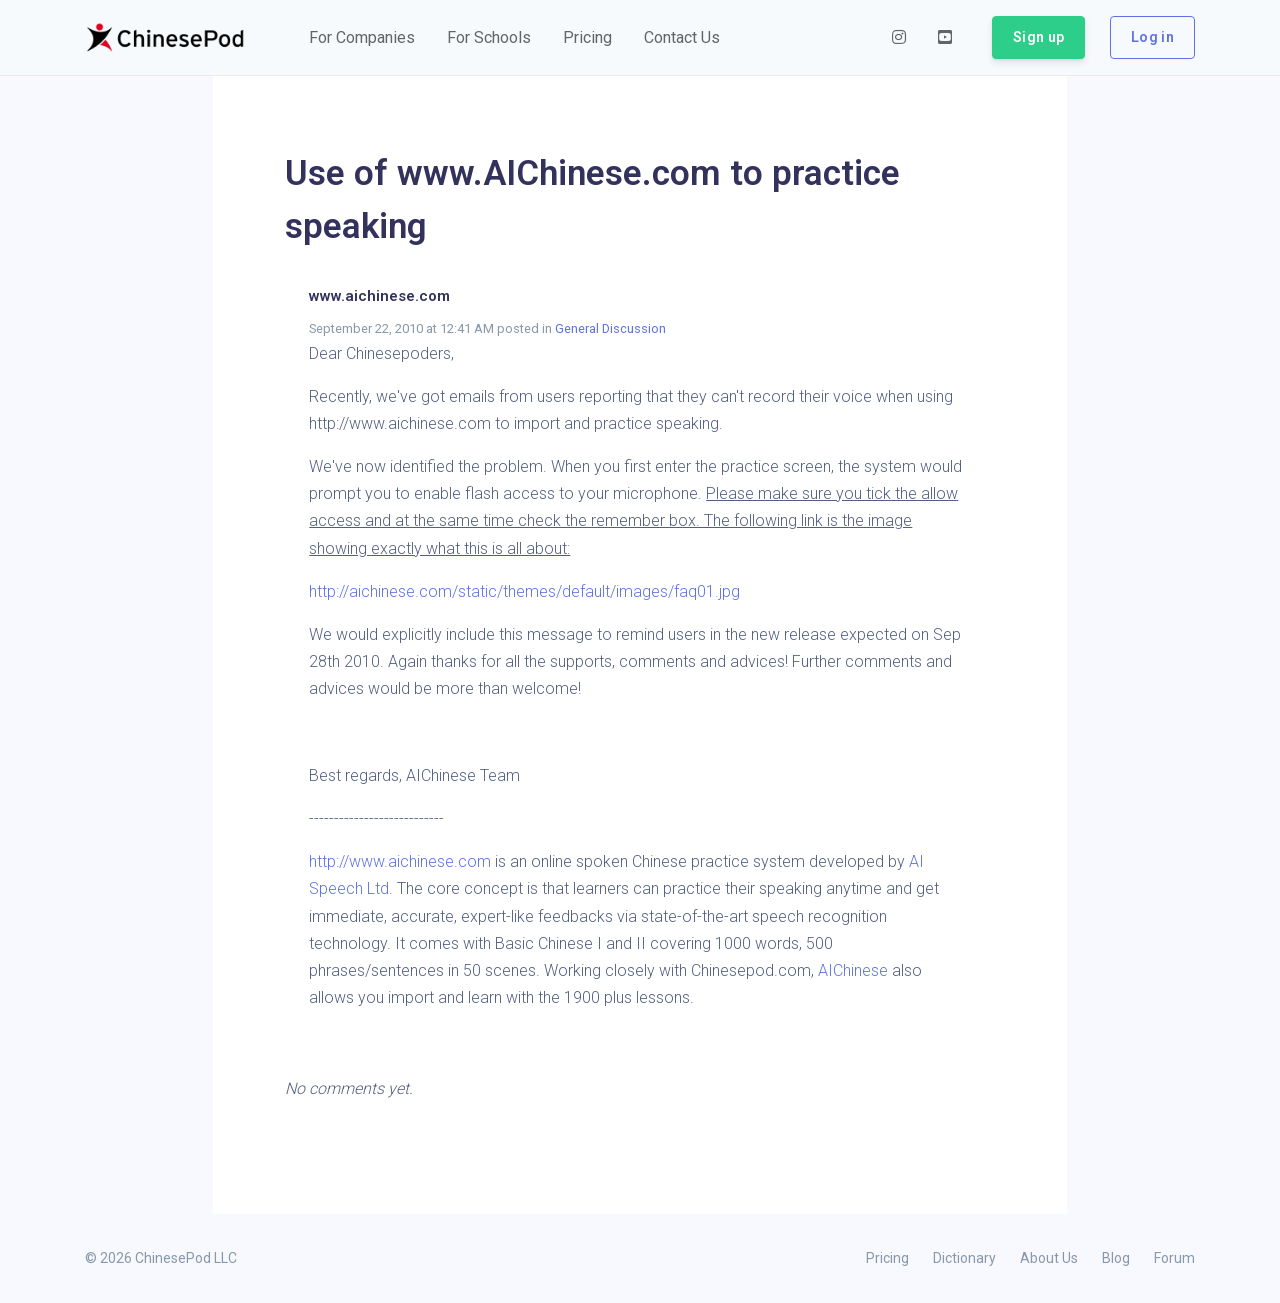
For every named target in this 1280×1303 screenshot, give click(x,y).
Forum (1174, 1258)
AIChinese (855, 970)
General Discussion (610, 328)
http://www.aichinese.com (400, 861)
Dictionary (964, 1258)
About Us (1049, 1258)
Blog (1116, 1258)
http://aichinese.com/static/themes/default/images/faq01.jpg (524, 591)
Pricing (887, 1258)
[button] (362, 38)
